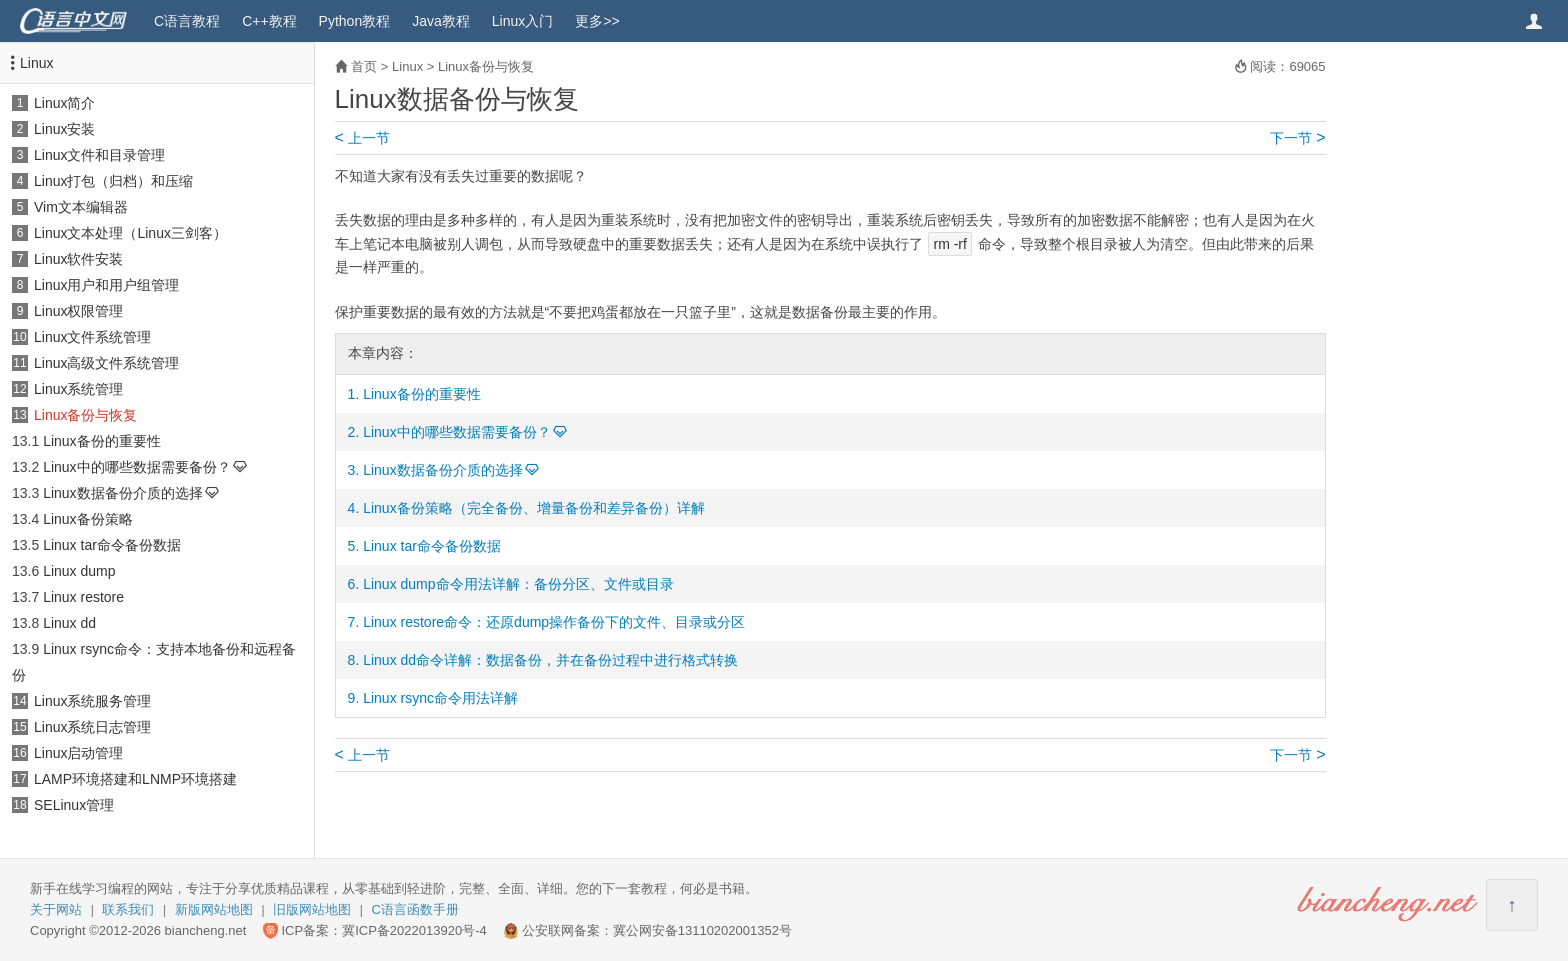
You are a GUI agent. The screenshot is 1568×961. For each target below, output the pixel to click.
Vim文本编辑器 (81, 207)
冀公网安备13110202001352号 (702, 930)
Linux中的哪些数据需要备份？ (136, 467)
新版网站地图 (214, 909)
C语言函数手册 (415, 909)
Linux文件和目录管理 (99, 155)
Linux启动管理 (78, 753)
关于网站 (56, 909)
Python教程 (355, 21)
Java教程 (441, 21)
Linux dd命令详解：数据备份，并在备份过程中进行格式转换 (550, 660)
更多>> (597, 21)
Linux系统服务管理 (92, 701)
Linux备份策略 (87, 519)
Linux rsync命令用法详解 (440, 698)
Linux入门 (522, 21)
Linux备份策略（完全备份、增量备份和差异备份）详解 (533, 508)
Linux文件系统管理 (92, 337)
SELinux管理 (74, 805)
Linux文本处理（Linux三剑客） (130, 233)
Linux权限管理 (78, 311)
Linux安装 (64, 129)
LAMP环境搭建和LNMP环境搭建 (135, 779)
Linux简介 (64, 103)
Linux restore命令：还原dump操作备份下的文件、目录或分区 (554, 622)
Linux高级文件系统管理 (106, 363)
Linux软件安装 (78, 259)
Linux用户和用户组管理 (106, 285)
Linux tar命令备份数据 (112, 545)
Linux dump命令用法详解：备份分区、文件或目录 (518, 584)
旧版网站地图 (312, 909)
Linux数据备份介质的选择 (122, 493)
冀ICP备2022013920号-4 (414, 930)
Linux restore (83, 597)
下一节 (1297, 138)
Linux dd (69, 623)
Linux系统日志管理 (92, 727)
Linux (36, 63)
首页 (364, 66)
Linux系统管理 (78, 389)
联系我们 (128, 909)
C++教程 (269, 21)
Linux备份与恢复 (85, 415)
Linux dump (79, 571)
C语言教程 (187, 21)
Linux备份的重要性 (101, 441)
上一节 (362, 138)
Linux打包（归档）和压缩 (113, 181)
